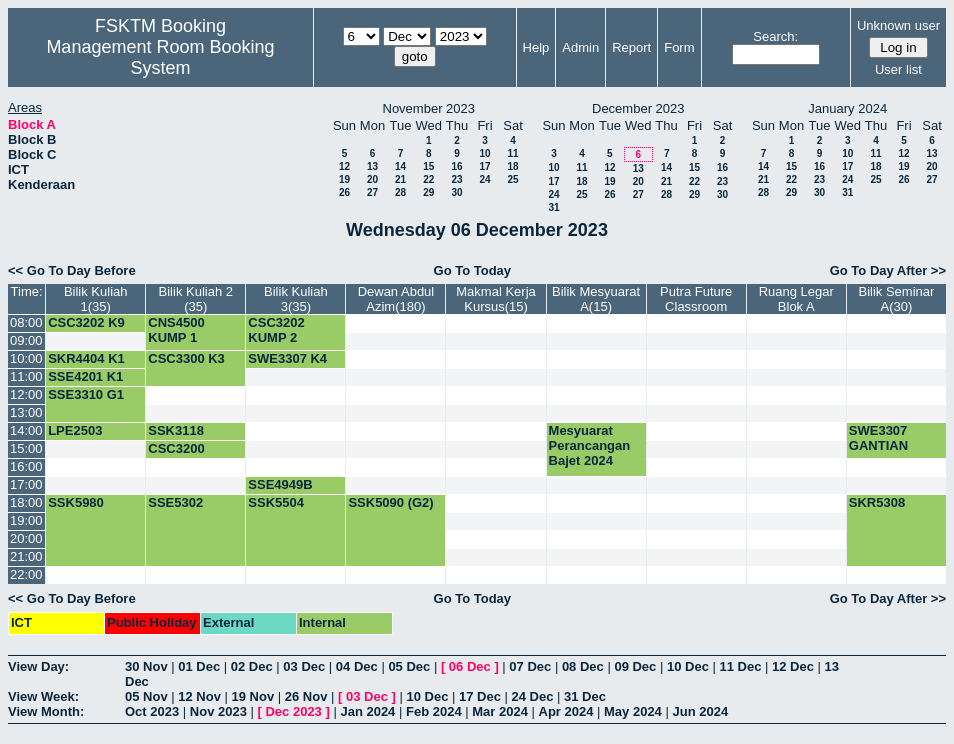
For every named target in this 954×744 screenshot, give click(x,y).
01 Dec (199, 666)
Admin (580, 47)
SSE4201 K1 (85, 376)
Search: (775, 36)
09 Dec (635, 666)
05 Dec (409, 666)
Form (679, 47)
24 (484, 179)
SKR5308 (877, 502)
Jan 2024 (367, 711)
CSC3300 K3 (186, 358)
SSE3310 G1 (86, 394)
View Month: (46, 711)
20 (372, 179)
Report (631, 47)
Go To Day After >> (888, 270)
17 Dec (480, 696)
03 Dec (304, 666)
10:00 (26, 358)
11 (512, 153)
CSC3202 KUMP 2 (276, 330)
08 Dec (583, 666)
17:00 (26, 484)
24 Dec (533, 696)
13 (372, 166)
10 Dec (688, 666)
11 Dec (740, 666)
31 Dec (585, 696)
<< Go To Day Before (72, 270)
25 (512, 179)
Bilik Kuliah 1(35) (96, 299)
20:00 (26, 538)
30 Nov (146, 666)
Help (536, 47)
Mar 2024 (500, 711)
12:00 (26, 394)
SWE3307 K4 (287, 358)
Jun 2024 (700, 711)
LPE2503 (75, 430)
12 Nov (199, 696)
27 (372, 192)
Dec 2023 (293, 711)
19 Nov (253, 696)
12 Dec (793, 666)
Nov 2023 (218, 711)
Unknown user (898, 25)
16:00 (26, 466)
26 (344, 192)
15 (428, 166)
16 (456, 166)
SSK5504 (276, 502)
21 (400, 179)
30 (456, 192)
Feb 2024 (434, 711)
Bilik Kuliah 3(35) (296, 299)
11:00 (26, 376)
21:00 (26, 556)
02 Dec (252, 666)
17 (484, 166)
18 (512, 166)
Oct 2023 (152, 711)
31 (553, 207)
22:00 (26, 574)
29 (428, 192)
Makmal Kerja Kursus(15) (495, 299)
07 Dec (530, 666)
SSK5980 (76, 502)
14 (400, 166)
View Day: (38, 666)
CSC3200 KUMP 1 (176, 456)
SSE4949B (280, 484)
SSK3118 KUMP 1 (176, 438)
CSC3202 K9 (86, 322)
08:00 (26, 322)
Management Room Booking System (160, 57)
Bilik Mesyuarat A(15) (596, 299)
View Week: (43, 696)
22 (428, 179)
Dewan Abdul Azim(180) (396, 299)
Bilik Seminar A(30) (896, 299)
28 (400, 192)
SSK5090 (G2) (390, 502)
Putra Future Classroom (696, 299)
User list (898, 69)
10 (484, 153)
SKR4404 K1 (86, 358)
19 (344, 179)
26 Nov (306, 696)
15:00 (26, 448)
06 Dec (470, 666)
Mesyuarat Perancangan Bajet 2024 (590, 445)
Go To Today (473, 270)
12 (344, 166)
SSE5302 (175, 502)
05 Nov (146, 696)
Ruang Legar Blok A (796, 299)
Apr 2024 (566, 711)
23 (456, 179)
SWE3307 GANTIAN (878, 438)
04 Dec (357, 666)
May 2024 (633, 711)
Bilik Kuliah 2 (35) (196, 299)
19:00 (26, 520)
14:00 (26, 430)
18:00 (26, 502)
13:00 (26, 412)
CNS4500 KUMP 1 (176, 330)
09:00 (26, 340)
